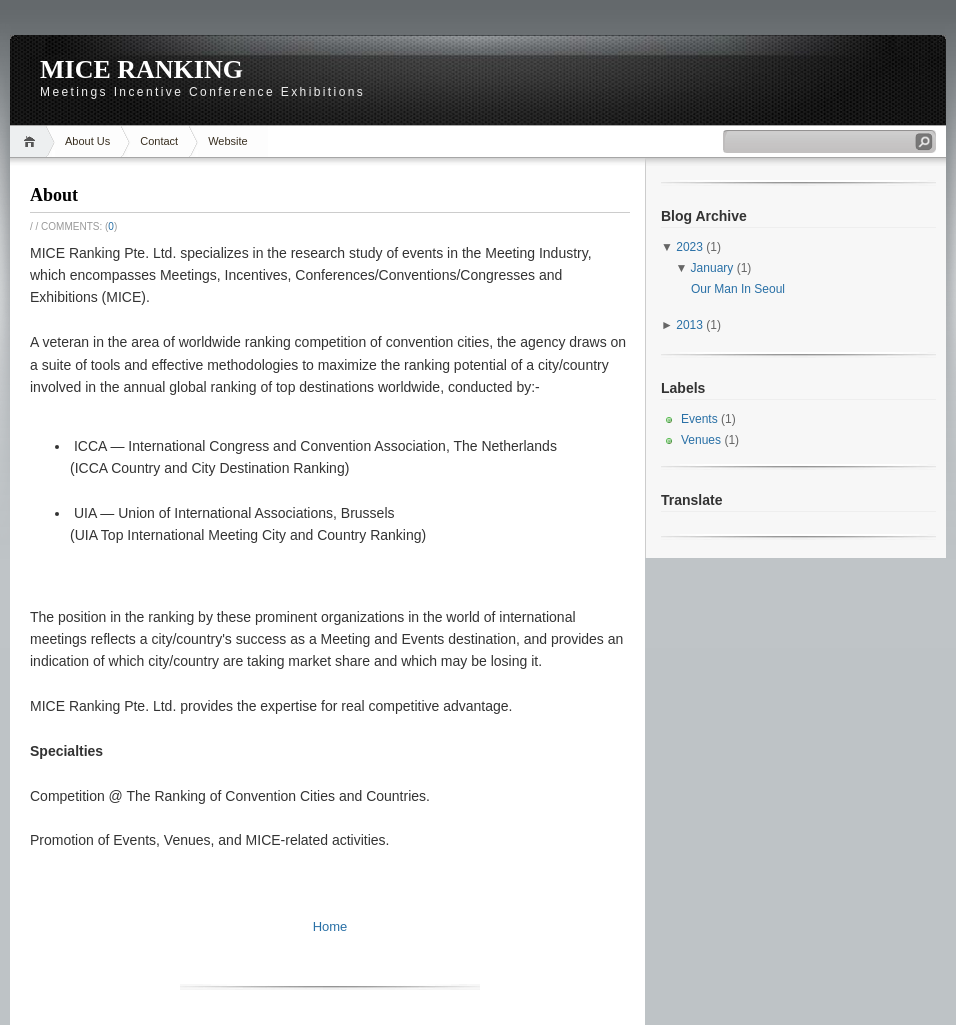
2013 (689, 325)
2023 (689, 247)
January (712, 268)
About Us (87, 141)
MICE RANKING (141, 69)
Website (228, 141)
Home (32, 141)
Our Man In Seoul (738, 289)
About (54, 195)
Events (699, 419)
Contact (159, 141)
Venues (701, 440)
